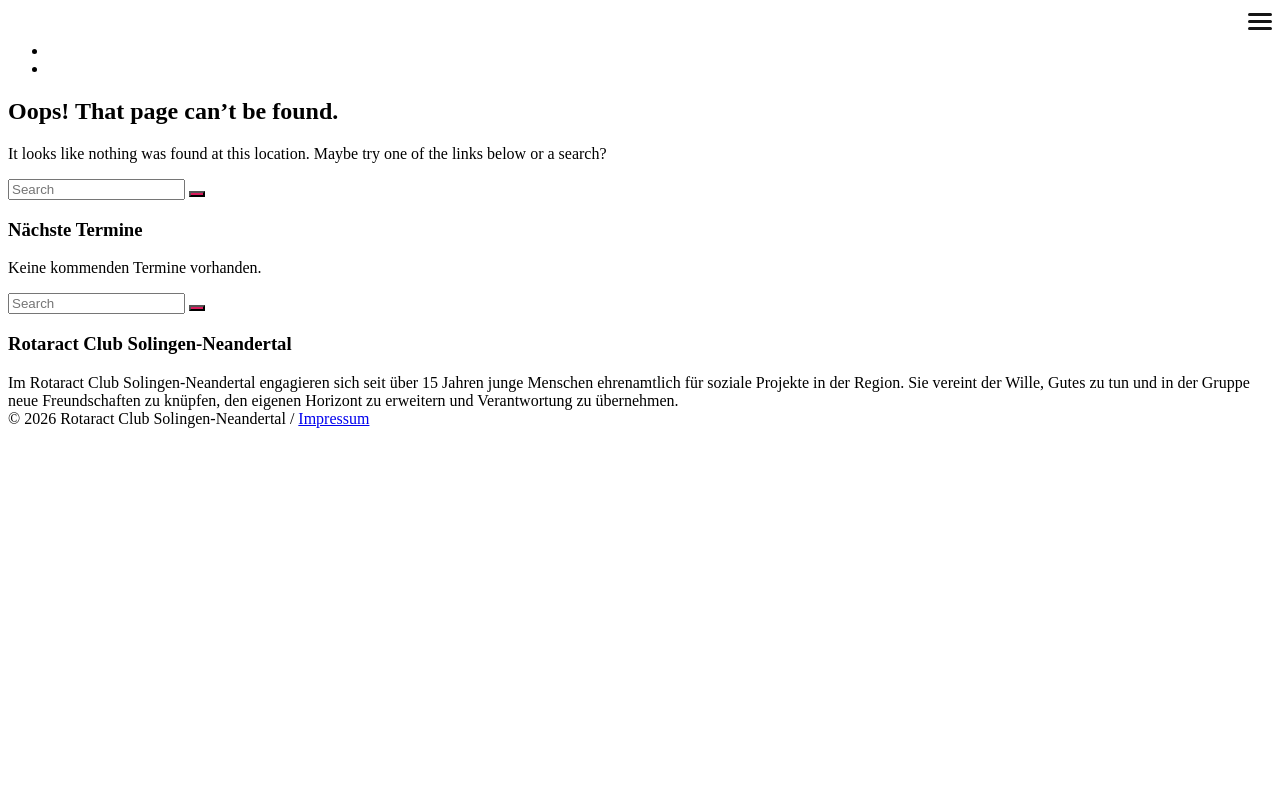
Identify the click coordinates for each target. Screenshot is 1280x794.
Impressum (333, 418)
